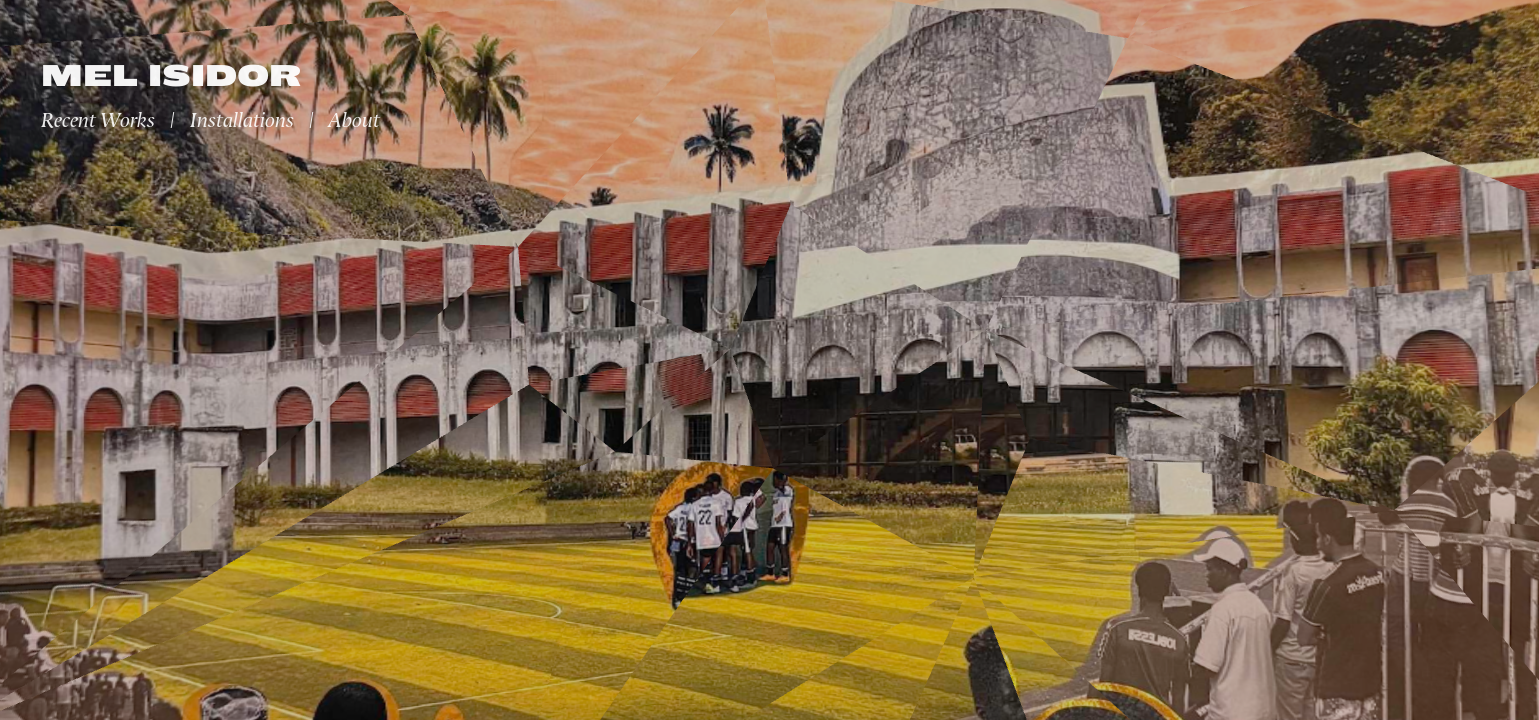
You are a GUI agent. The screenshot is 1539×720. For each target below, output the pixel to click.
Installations (242, 120)
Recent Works (98, 120)
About (354, 120)
